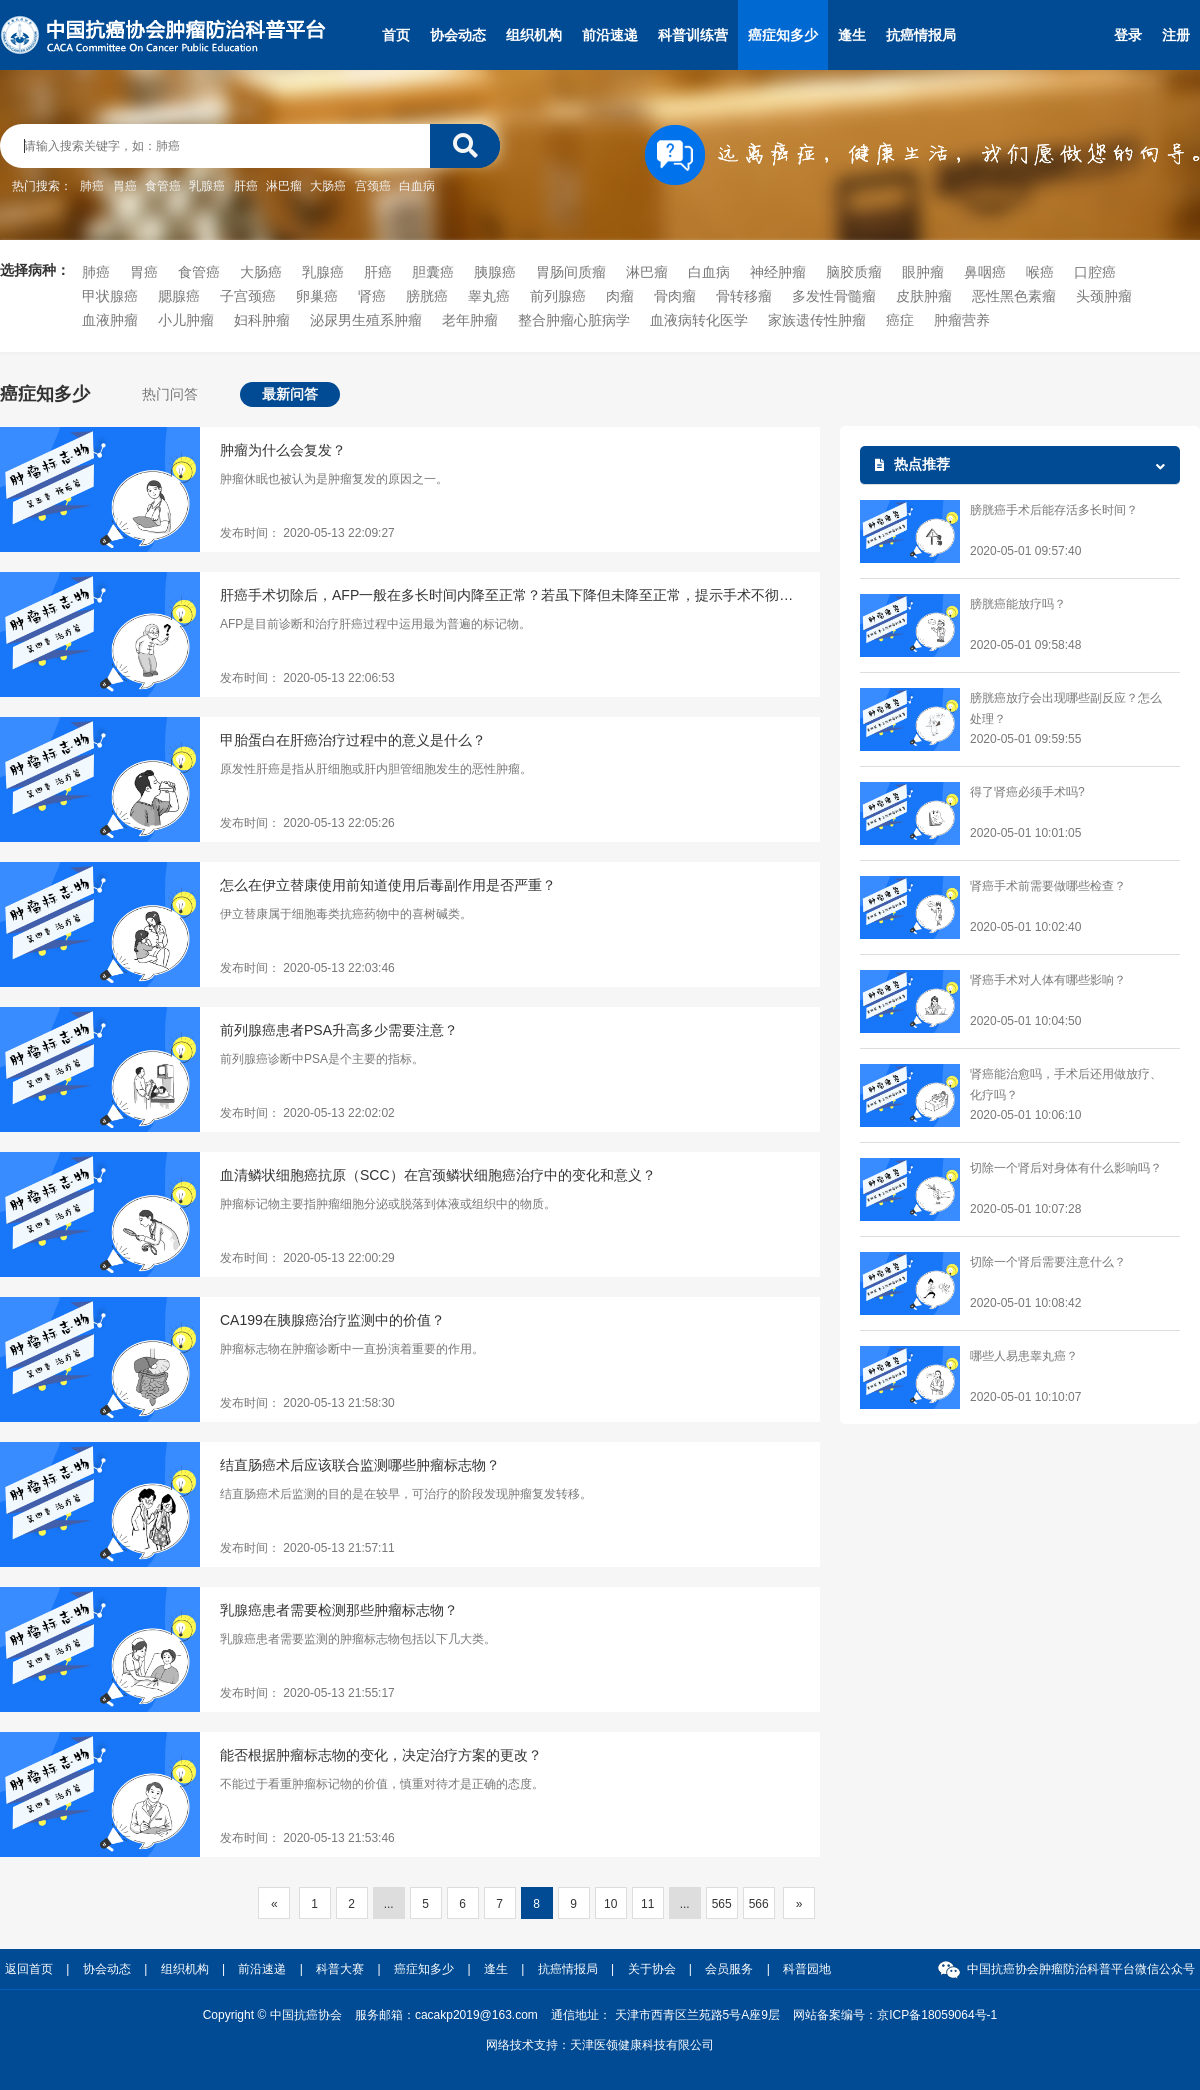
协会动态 (458, 35)
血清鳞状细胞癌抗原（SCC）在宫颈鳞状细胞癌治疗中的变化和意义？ (438, 1175)
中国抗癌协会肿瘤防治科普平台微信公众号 (1081, 1969)
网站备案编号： (895, 2015)
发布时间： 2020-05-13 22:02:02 (307, 1113)
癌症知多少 (783, 35)
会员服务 (729, 1969)
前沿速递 (610, 35)
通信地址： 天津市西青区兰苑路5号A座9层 (665, 2015)
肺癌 (92, 186)
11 (647, 1904)
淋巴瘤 (284, 186)
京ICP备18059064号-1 (937, 2015)
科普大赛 (340, 1969)
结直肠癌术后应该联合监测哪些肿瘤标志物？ (360, 1465)
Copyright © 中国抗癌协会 (272, 2015)
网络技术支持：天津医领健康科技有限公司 (600, 2045)
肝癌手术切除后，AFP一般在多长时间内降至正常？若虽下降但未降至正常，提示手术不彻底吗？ (510, 595)
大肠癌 (328, 186)
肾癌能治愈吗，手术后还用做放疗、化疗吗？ (1066, 1084)
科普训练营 (693, 35)
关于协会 (652, 1969)
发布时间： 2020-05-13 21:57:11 (307, 1548)
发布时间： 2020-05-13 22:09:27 (307, 533)
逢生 (852, 35)
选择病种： (35, 270)
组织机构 (534, 35)
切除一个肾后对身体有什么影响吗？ (1066, 1168)
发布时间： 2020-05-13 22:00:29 (307, 1258)
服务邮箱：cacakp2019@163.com (446, 2015)
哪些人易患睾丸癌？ (1024, 1356)
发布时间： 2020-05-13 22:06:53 (307, 678)
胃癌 (125, 186)
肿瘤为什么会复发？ (283, 450)
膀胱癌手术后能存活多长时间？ (1054, 510)
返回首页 (29, 1969)
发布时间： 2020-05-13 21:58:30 (307, 1403)
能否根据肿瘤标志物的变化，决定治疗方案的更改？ (381, 1755)
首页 (396, 35)
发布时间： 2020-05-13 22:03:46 (307, 968)
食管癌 (163, 186)
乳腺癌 (207, 186)
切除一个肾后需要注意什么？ (1048, 1262)
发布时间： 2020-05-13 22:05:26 (307, 823)
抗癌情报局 (921, 35)
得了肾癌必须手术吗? (1027, 792)
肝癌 (246, 186)
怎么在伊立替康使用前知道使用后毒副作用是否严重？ (388, 885)
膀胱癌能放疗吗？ (1018, 604)
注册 (1176, 35)
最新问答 (290, 394)
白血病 (417, 186)
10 (610, 1904)
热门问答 (170, 394)
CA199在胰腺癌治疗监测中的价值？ (332, 1320)
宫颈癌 (373, 186)
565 (722, 1904)
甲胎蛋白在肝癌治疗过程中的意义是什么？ (353, 740)
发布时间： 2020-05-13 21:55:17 (307, 1693)
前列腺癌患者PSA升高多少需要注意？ (339, 1030)
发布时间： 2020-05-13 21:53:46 (307, 1838)
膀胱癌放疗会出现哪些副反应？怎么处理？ (1066, 708)
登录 (1128, 35)
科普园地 (807, 1969)
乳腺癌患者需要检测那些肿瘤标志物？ (339, 1610)
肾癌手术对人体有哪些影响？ (1048, 980)
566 (759, 1904)
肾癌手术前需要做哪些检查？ (1048, 886)
